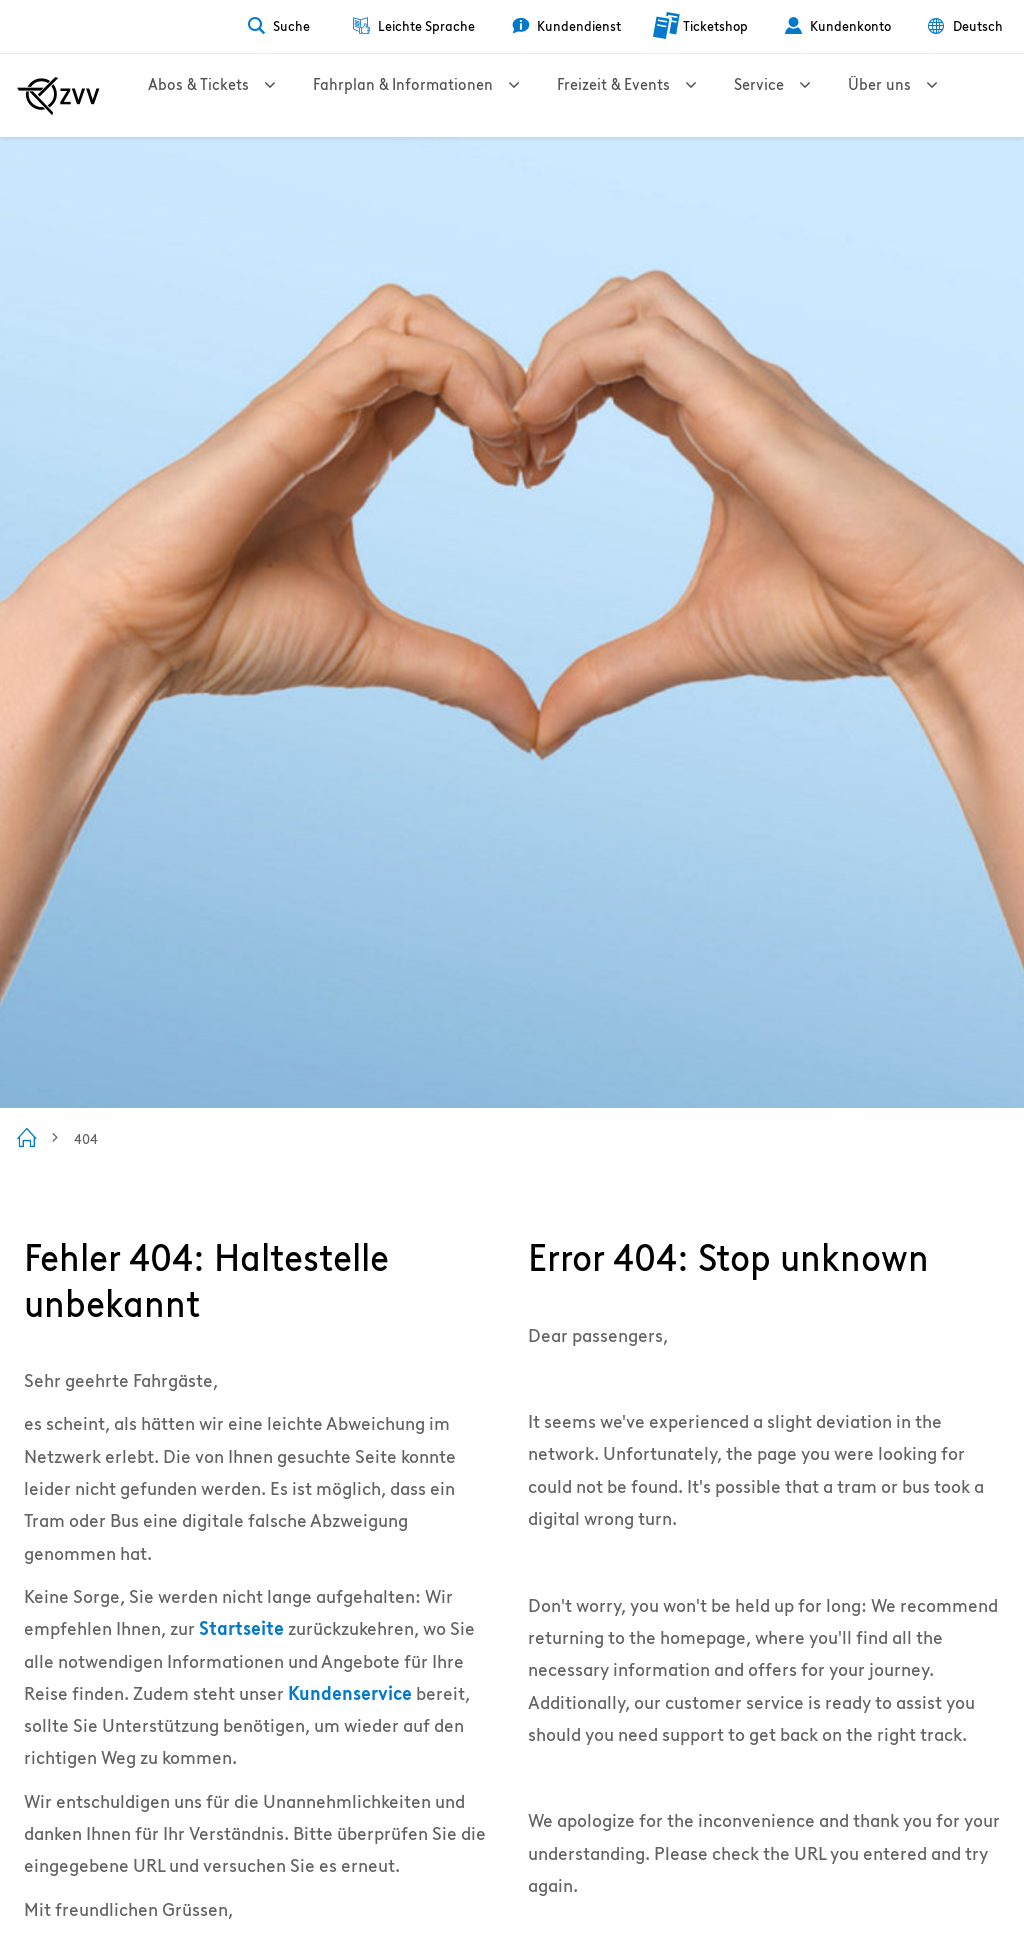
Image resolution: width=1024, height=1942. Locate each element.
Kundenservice (350, 1693)
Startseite (241, 1628)
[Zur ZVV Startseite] (58, 96)
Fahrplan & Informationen (436, 95)
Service (832, 95)
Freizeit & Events (666, 95)
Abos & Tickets (211, 95)
